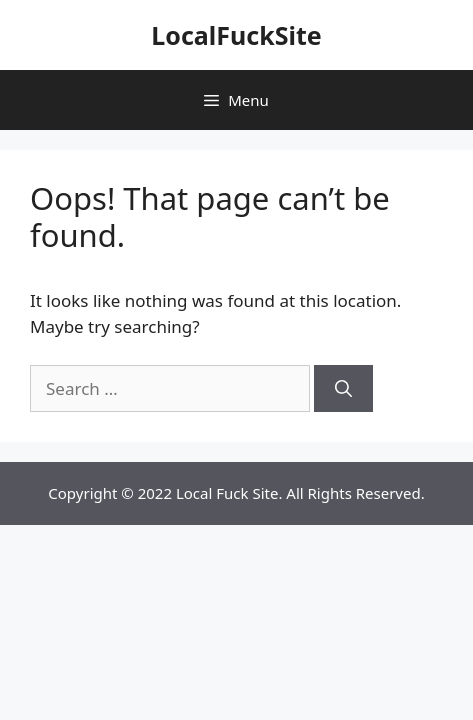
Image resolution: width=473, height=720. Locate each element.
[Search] (343, 389)
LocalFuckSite (236, 35)
